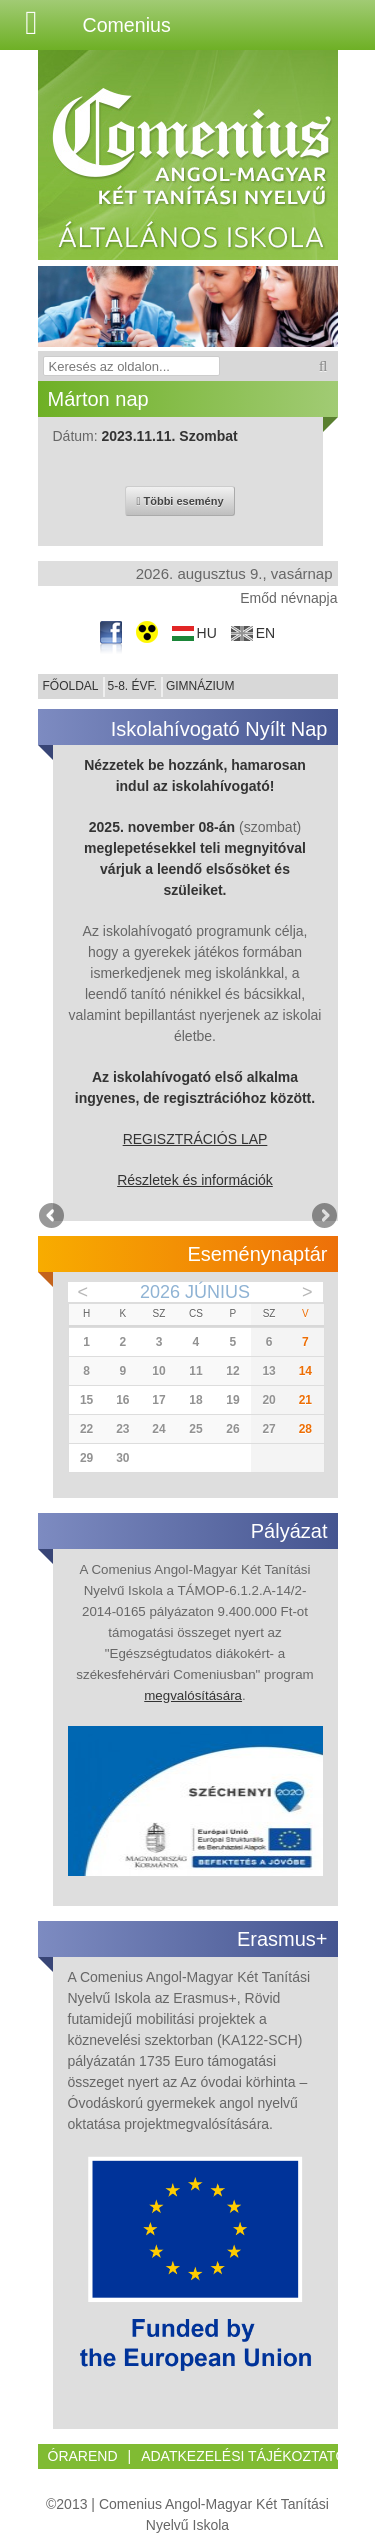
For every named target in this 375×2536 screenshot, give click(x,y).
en (265, 633)
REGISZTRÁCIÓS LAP (195, 1139)
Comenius (127, 25)
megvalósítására (193, 1695)
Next (323, 1217)
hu (207, 633)
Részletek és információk (195, 1180)
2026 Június (195, 1292)
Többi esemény (179, 501)
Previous (53, 1217)
